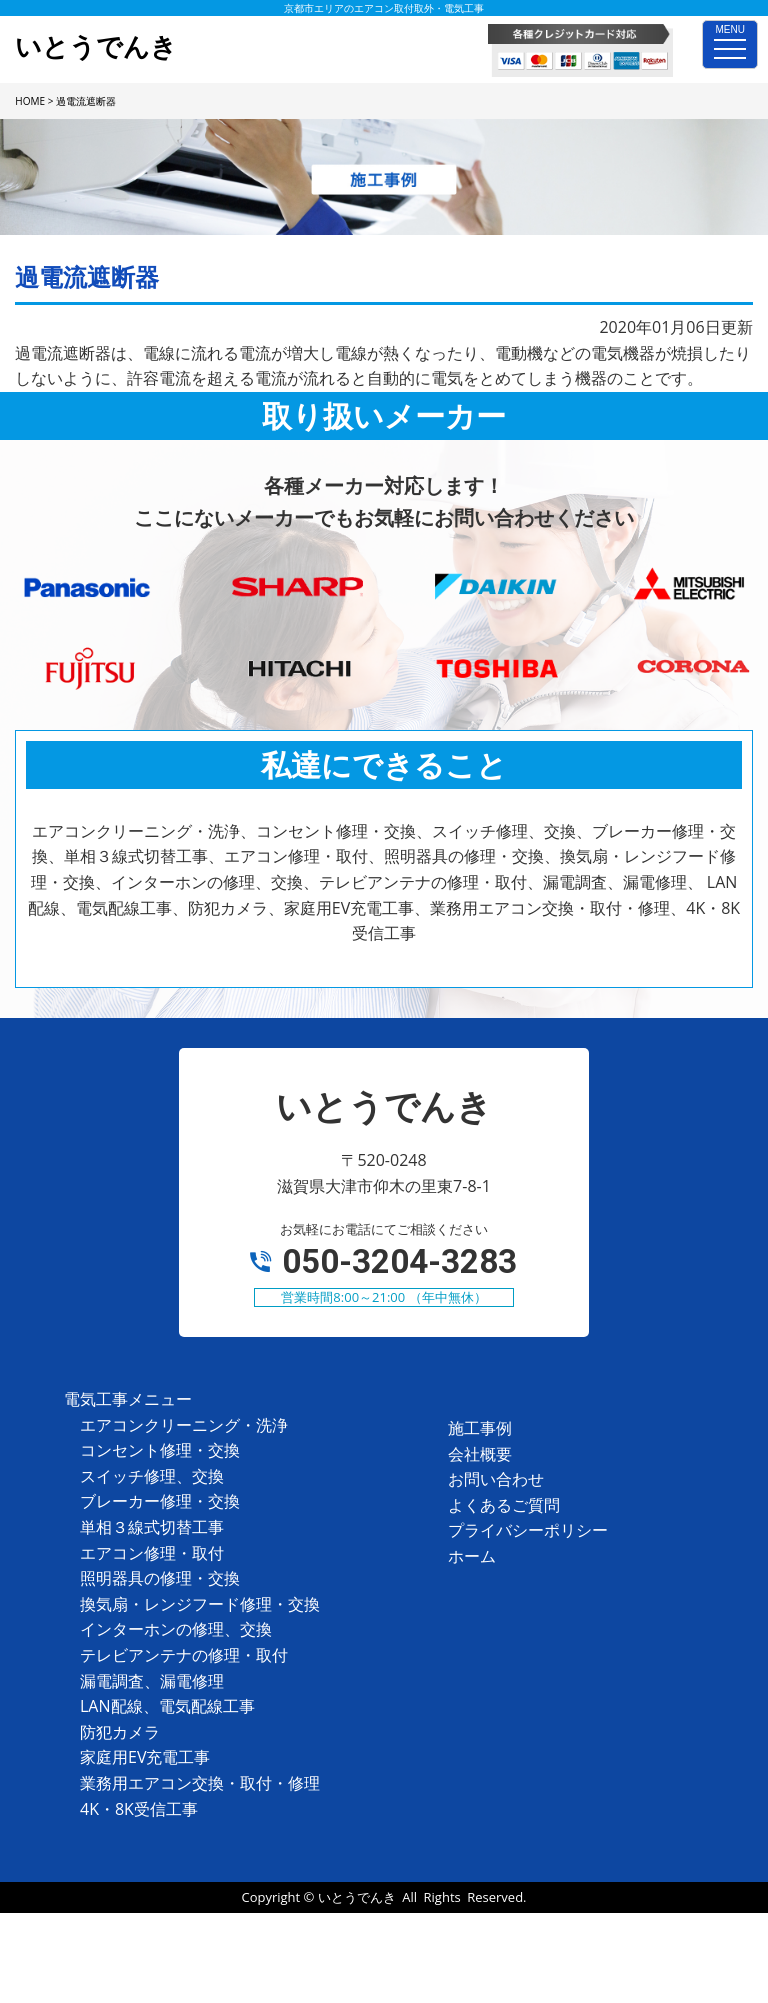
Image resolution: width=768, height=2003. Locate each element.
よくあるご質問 (504, 1505)
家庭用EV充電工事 (145, 1757)
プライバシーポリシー (528, 1530)
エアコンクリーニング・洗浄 (184, 1425)
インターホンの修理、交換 (176, 1629)
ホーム (472, 1556)
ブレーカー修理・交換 (160, 1501)
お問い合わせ (496, 1479)
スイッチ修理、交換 (152, 1476)
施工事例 (480, 1428)
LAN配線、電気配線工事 (167, 1706)
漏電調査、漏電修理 (152, 1681)
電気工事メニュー (128, 1399)
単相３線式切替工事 (152, 1527)
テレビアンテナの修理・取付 (184, 1655)
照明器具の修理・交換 (160, 1578)
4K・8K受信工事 (139, 1809)
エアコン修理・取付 (152, 1553)
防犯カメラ (120, 1732)
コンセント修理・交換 (160, 1450)
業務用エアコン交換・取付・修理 (200, 1783)
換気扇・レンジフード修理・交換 (200, 1604)
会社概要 (480, 1454)
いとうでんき (357, 1897)
